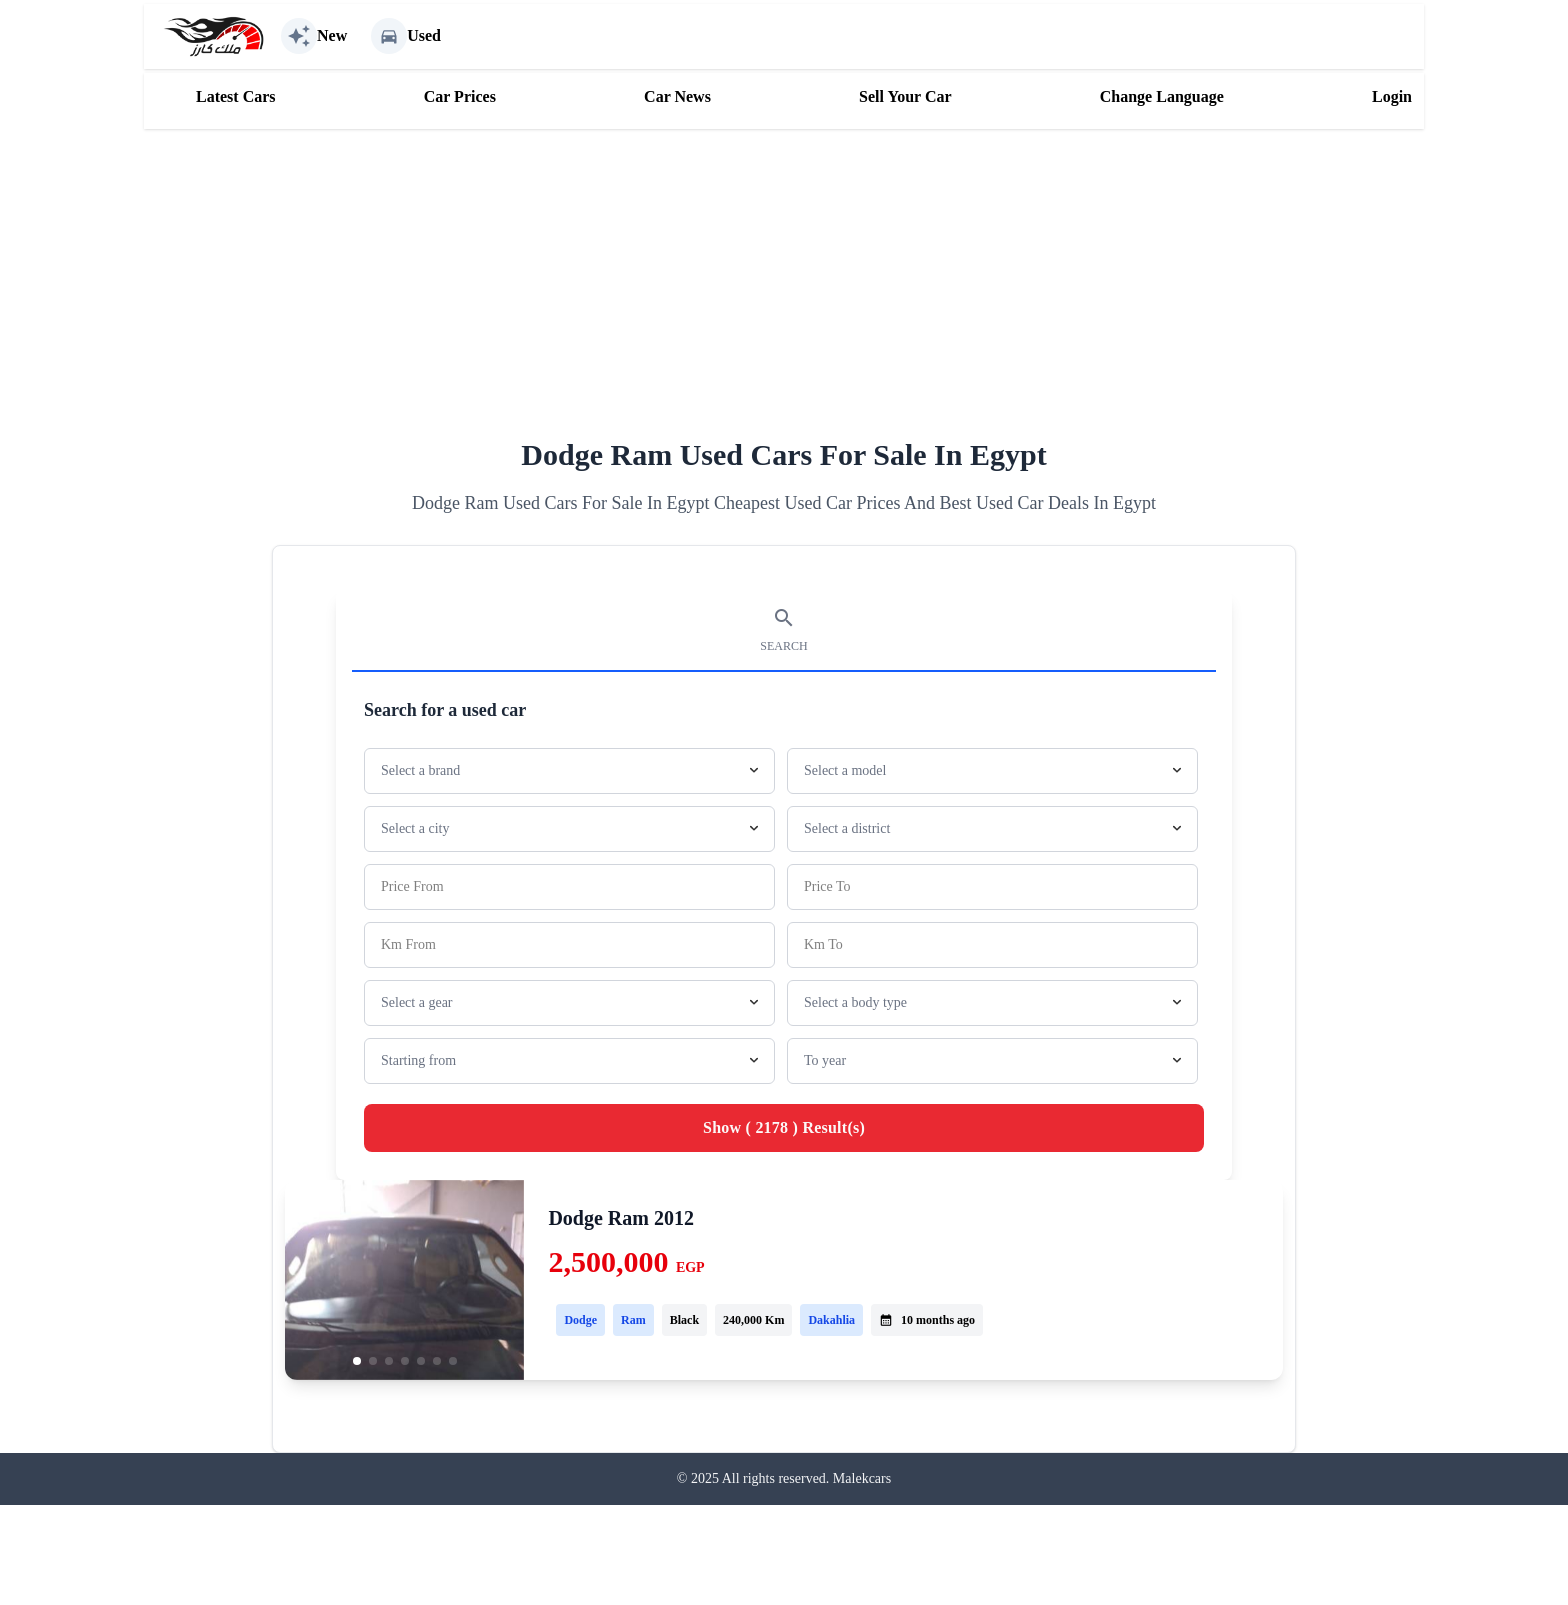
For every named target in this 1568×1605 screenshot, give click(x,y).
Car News (677, 96)
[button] (357, 1361)
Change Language (1162, 96)
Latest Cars (236, 96)
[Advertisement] (784, 269)
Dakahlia (831, 1320)
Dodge (580, 1320)
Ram (633, 1320)
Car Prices (460, 96)
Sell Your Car (905, 96)
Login (1392, 96)
